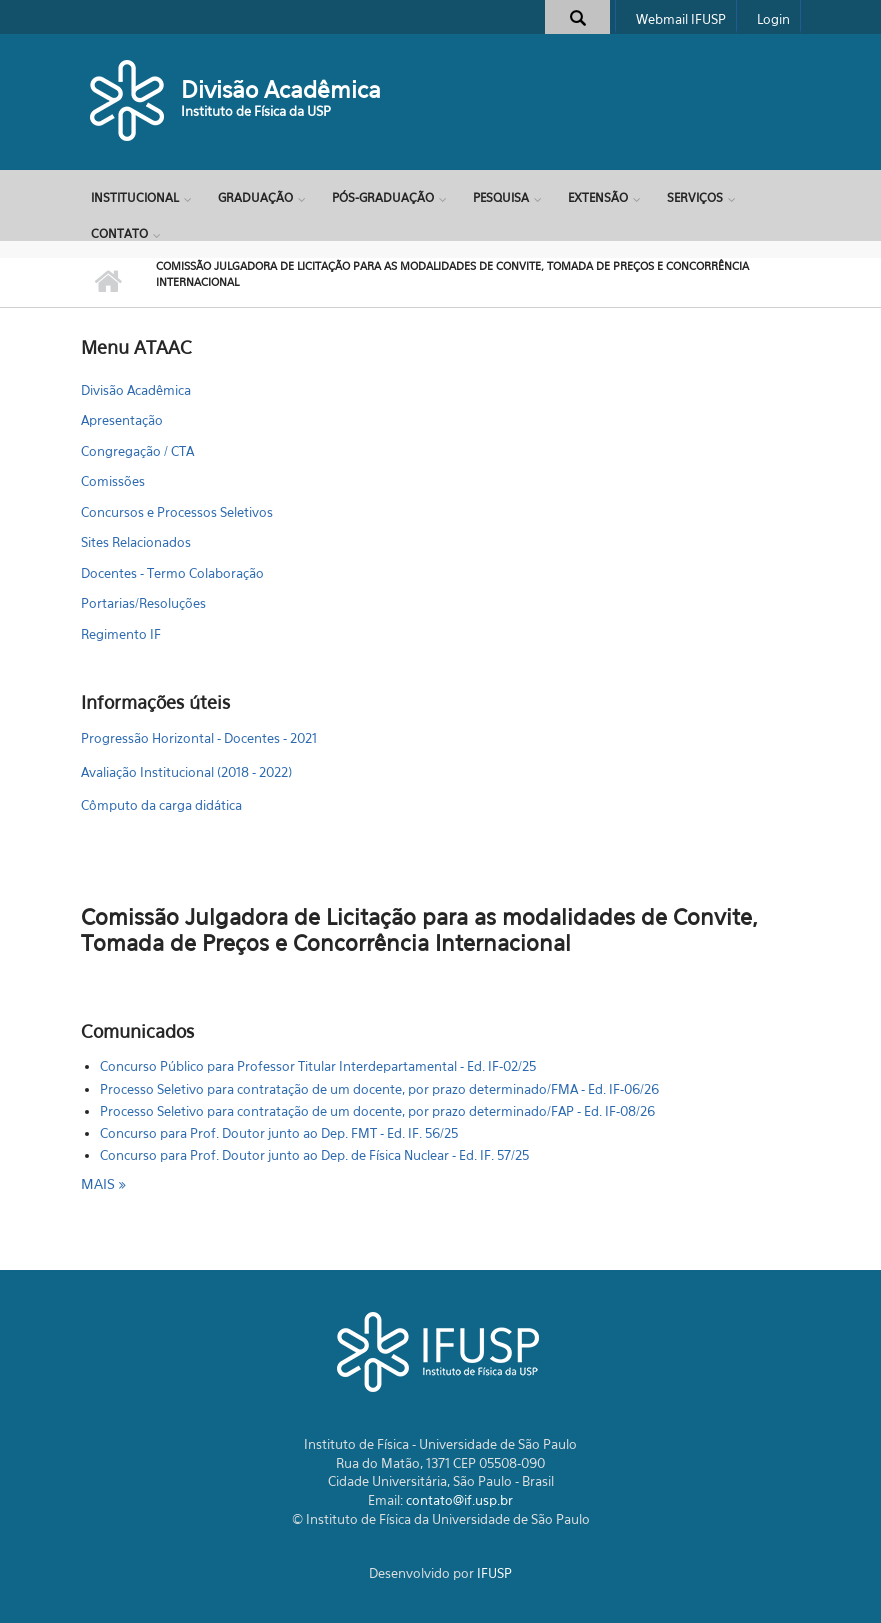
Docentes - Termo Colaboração (172, 573)
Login (773, 19)
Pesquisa (501, 197)
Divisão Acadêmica (281, 89)
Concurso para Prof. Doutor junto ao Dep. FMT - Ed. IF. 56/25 (279, 1133)
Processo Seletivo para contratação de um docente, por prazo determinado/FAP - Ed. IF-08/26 (377, 1111)
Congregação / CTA (137, 451)
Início (108, 282)
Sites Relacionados (136, 542)
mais (100, 1183)
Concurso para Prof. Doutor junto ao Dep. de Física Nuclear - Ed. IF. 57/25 (314, 1155)
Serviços (695, 197)
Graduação (255, 197)
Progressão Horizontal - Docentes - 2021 (199, 738)
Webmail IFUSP (681, 19)
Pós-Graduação (383, 197)
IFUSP (494, 1573)
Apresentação (122, 420)
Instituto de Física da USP (256, 111)
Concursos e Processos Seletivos (177, 512)
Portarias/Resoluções (143, 603)
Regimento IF (121, 634)
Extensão (598, 197)
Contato (119, 233)
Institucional (135, 197)
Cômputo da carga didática (161, 805)
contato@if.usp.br (459, 1500)
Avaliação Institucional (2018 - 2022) (186, 772)
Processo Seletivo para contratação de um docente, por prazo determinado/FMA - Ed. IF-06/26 (379, 1089)
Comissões (113, 481)
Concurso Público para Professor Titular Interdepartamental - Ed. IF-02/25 (318, 1066)
